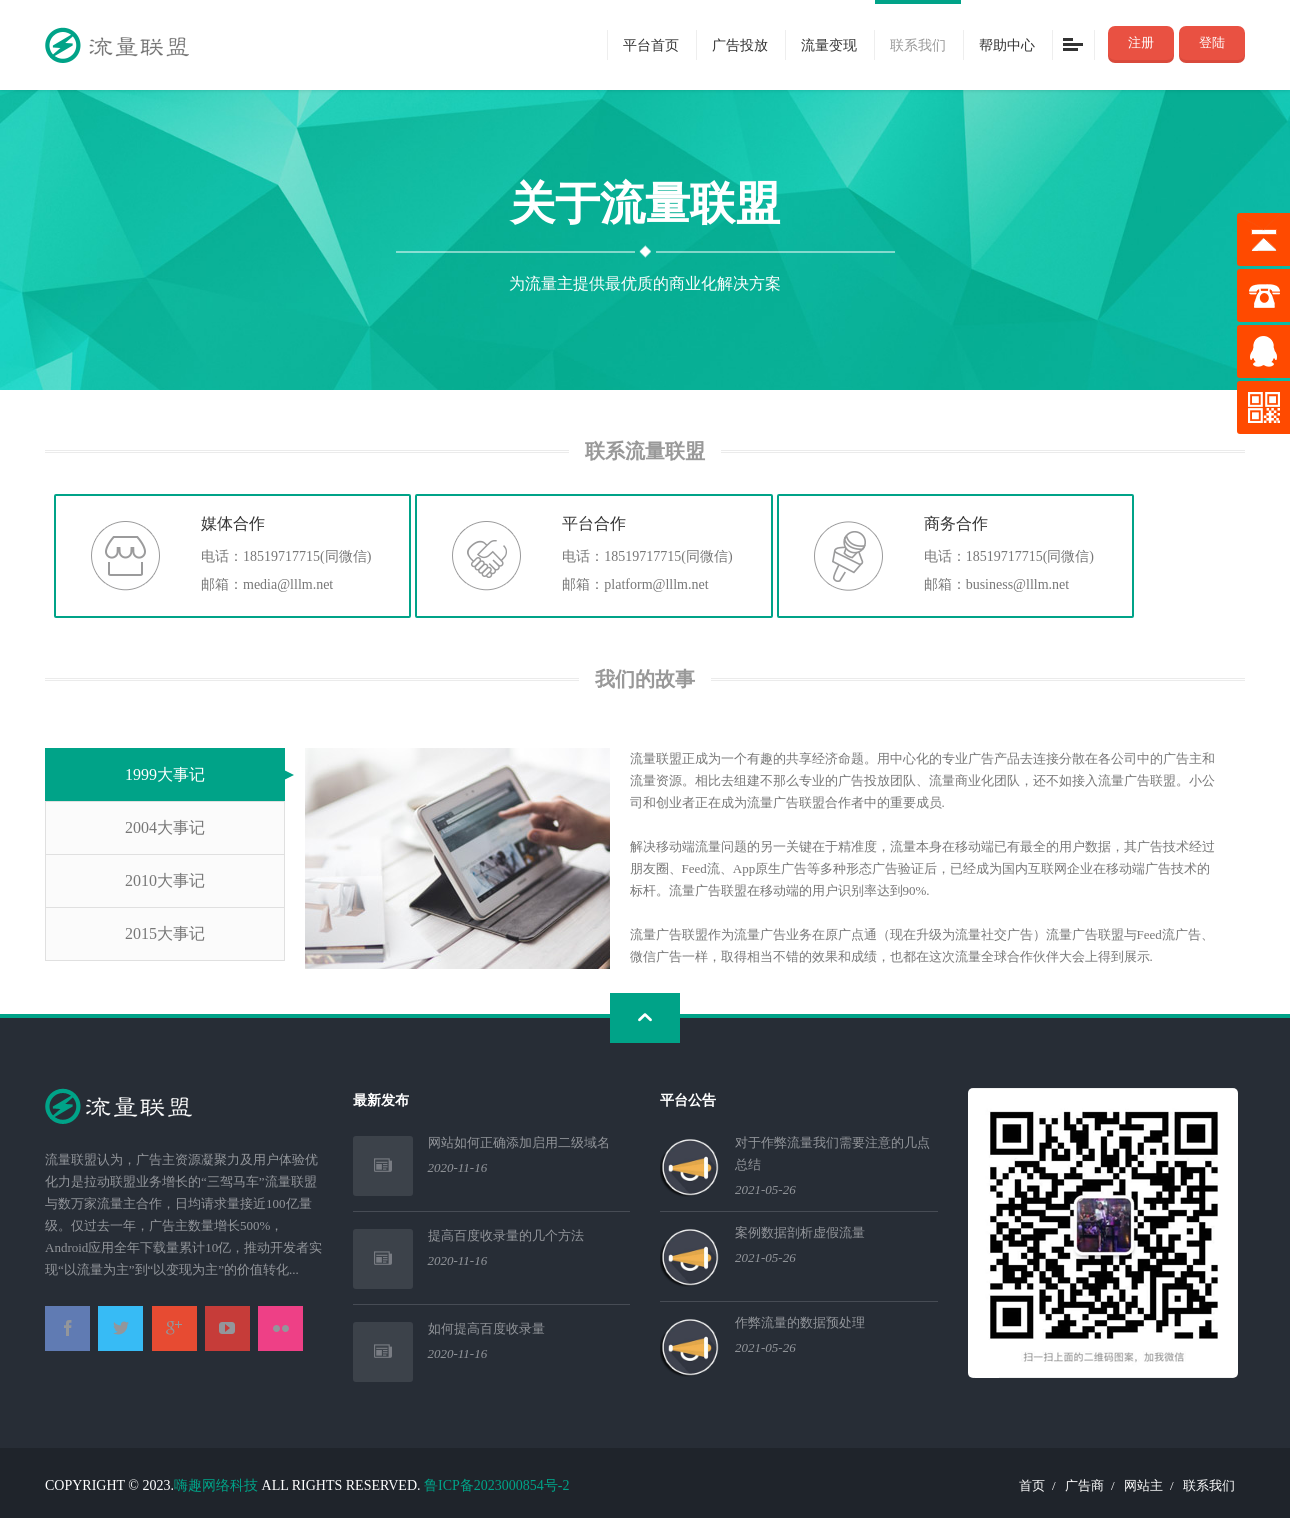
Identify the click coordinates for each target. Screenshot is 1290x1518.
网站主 (1143, 1485)
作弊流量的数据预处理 (800, 1322)
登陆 (1212, 42)
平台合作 (594, 523)
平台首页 (651, 44)
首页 (1032, 1485)
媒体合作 (233, 523)
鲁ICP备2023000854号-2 (496, 1485)
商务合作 (956, 523)
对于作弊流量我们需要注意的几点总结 (832, 1153)
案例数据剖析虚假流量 (800, 1232)
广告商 (1084, 1485)
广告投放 (740, 44)
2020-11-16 (458, 1167)
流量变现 (829, 44)
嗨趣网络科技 (216, 1485)
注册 (1141, 42)
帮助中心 (1007, 44)
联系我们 (918, 44)
